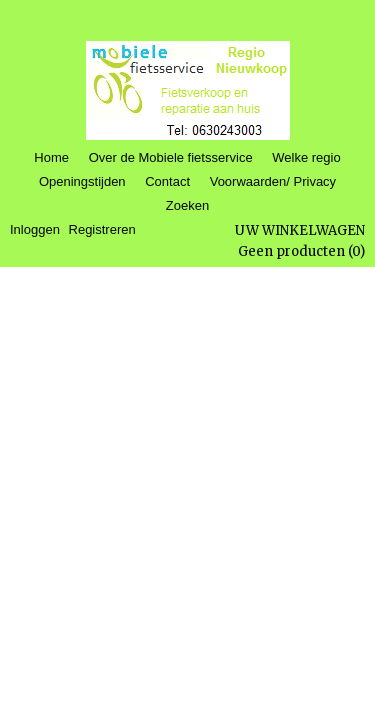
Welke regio (306, 157)
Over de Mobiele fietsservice (171, 157)
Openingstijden (82, 181)
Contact (167, 181)
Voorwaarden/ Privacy (273, 181)
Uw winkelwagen (300, 230)
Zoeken (187, 205)
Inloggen (35, 229)
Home (51, 157)
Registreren (102, 229)
